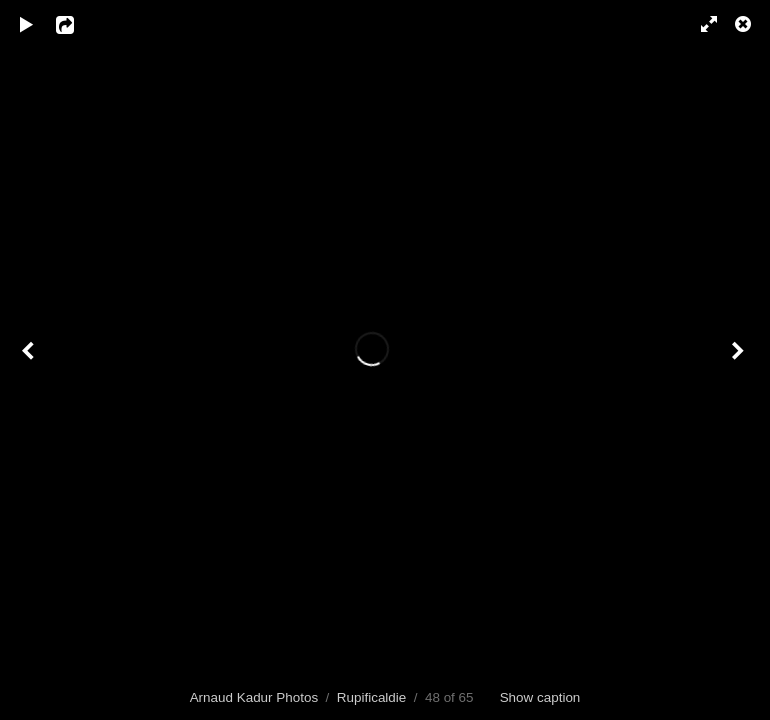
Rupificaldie (371, 697)
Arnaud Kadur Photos (254, 697)
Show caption (540, 697)
